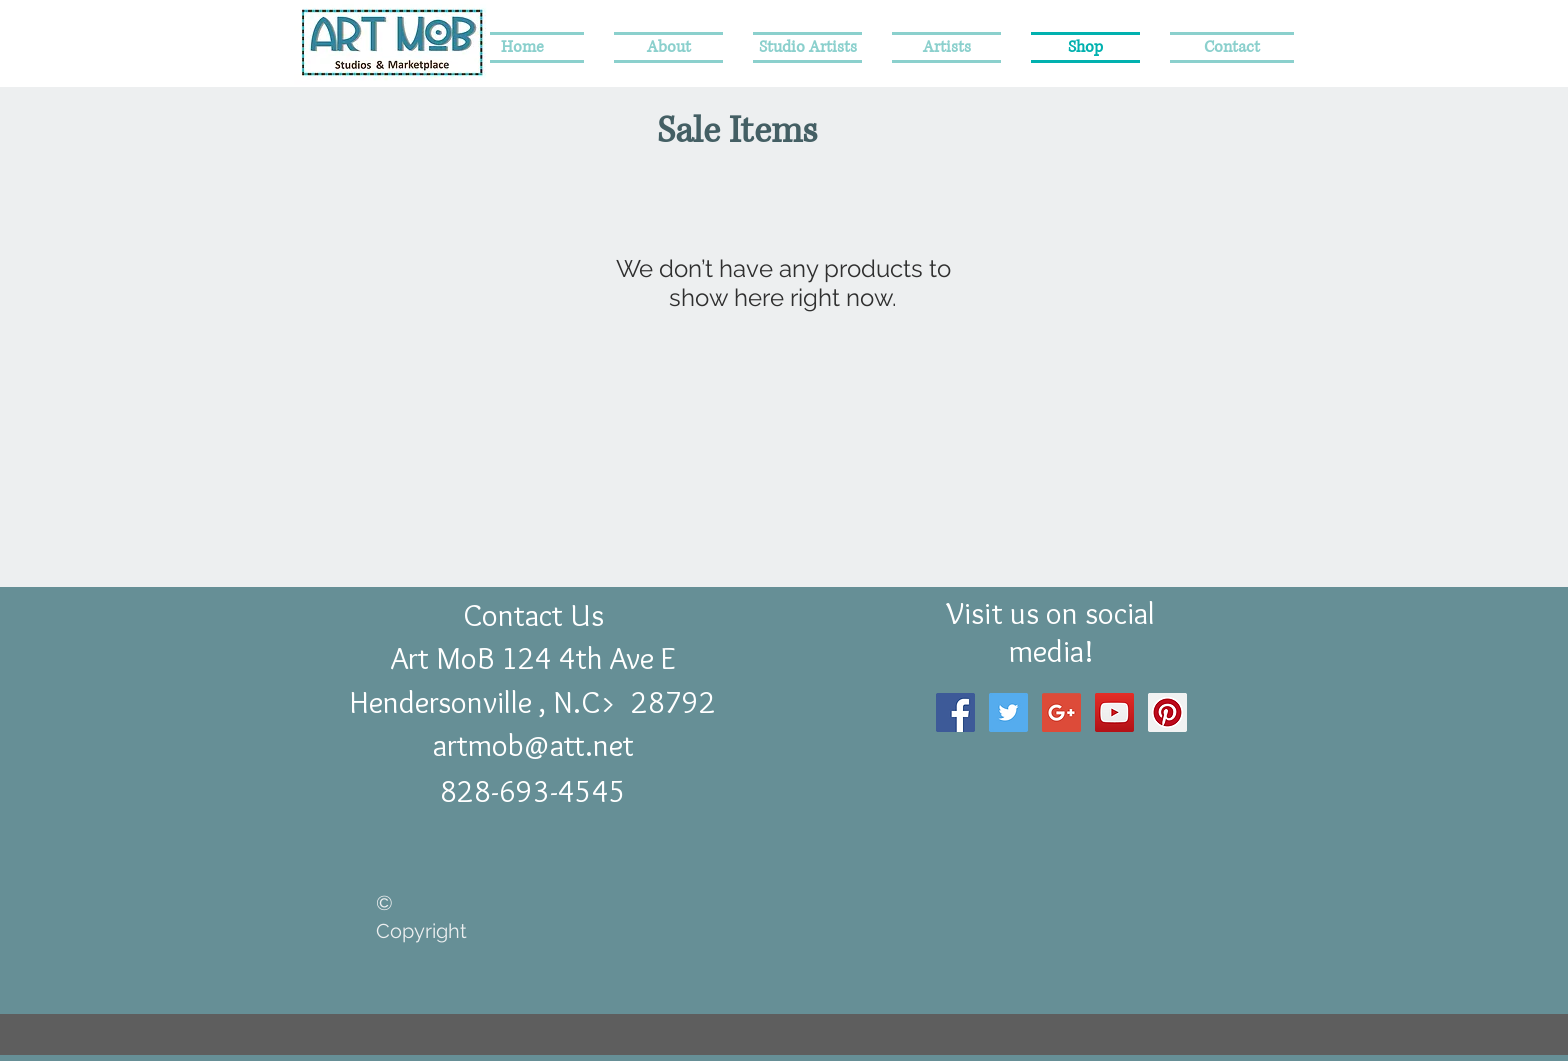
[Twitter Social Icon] (1008, 712)
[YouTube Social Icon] (1114, 712)
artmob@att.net (533, 745)
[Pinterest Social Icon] (1167, 712)
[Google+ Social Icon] (1061, 712)
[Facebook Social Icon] (955, 712)
